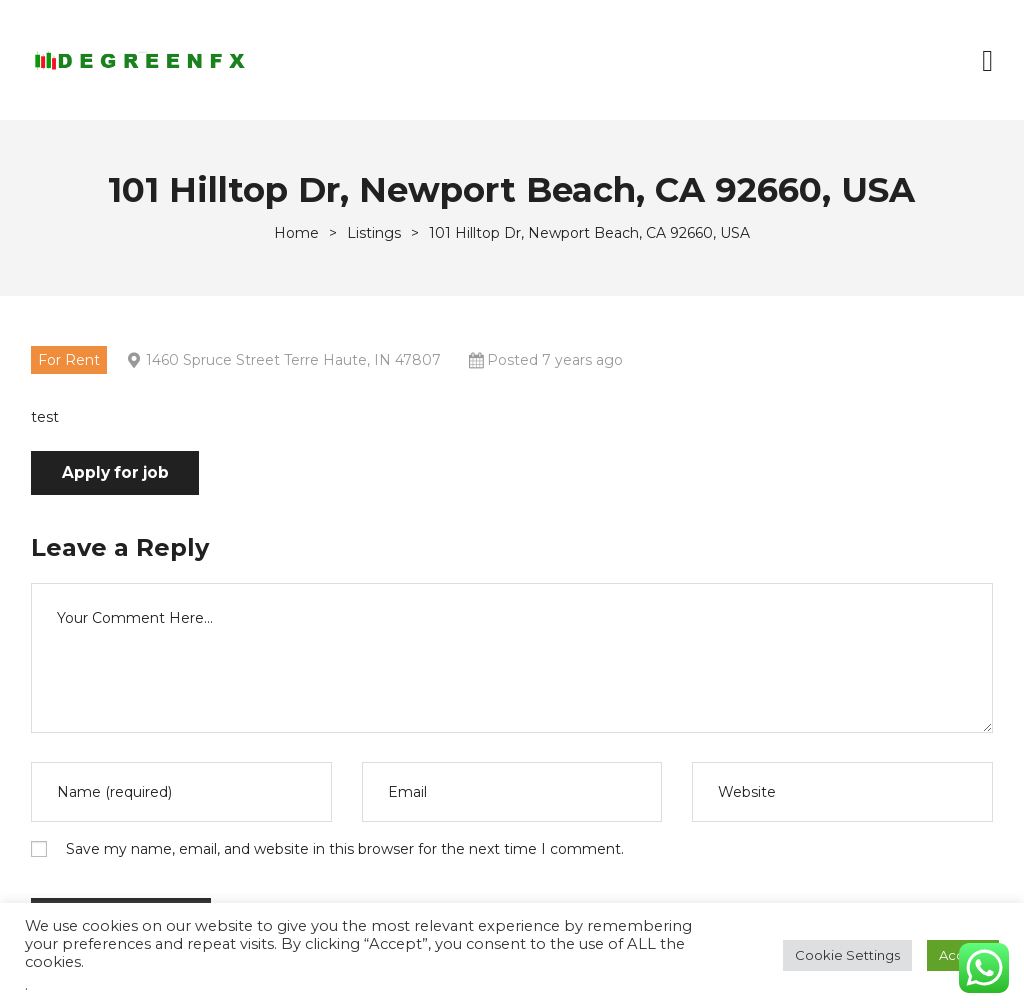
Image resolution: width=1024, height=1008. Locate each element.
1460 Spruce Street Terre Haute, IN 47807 (293, 360)
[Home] (296, 233)
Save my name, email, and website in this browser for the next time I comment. (345, 850)
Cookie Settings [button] (847, 955)
